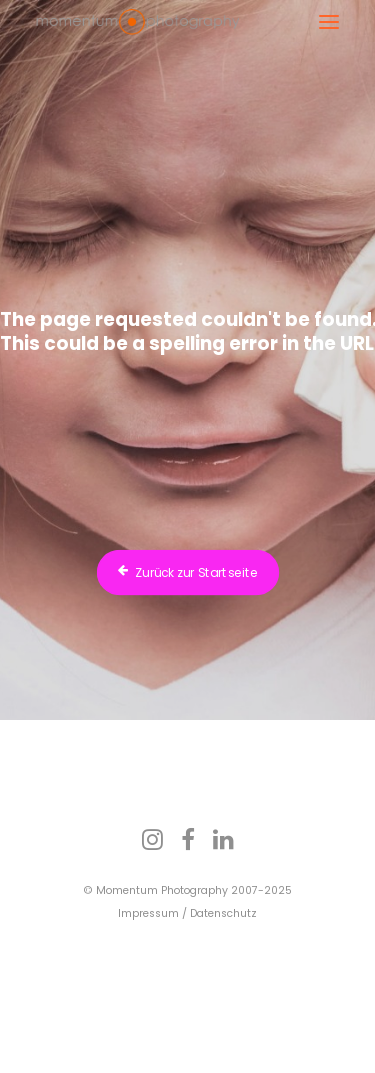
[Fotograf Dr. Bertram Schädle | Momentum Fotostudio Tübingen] (137, 22)
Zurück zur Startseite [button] (187, 572)
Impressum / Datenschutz (187, 913)
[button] (329, 22)
